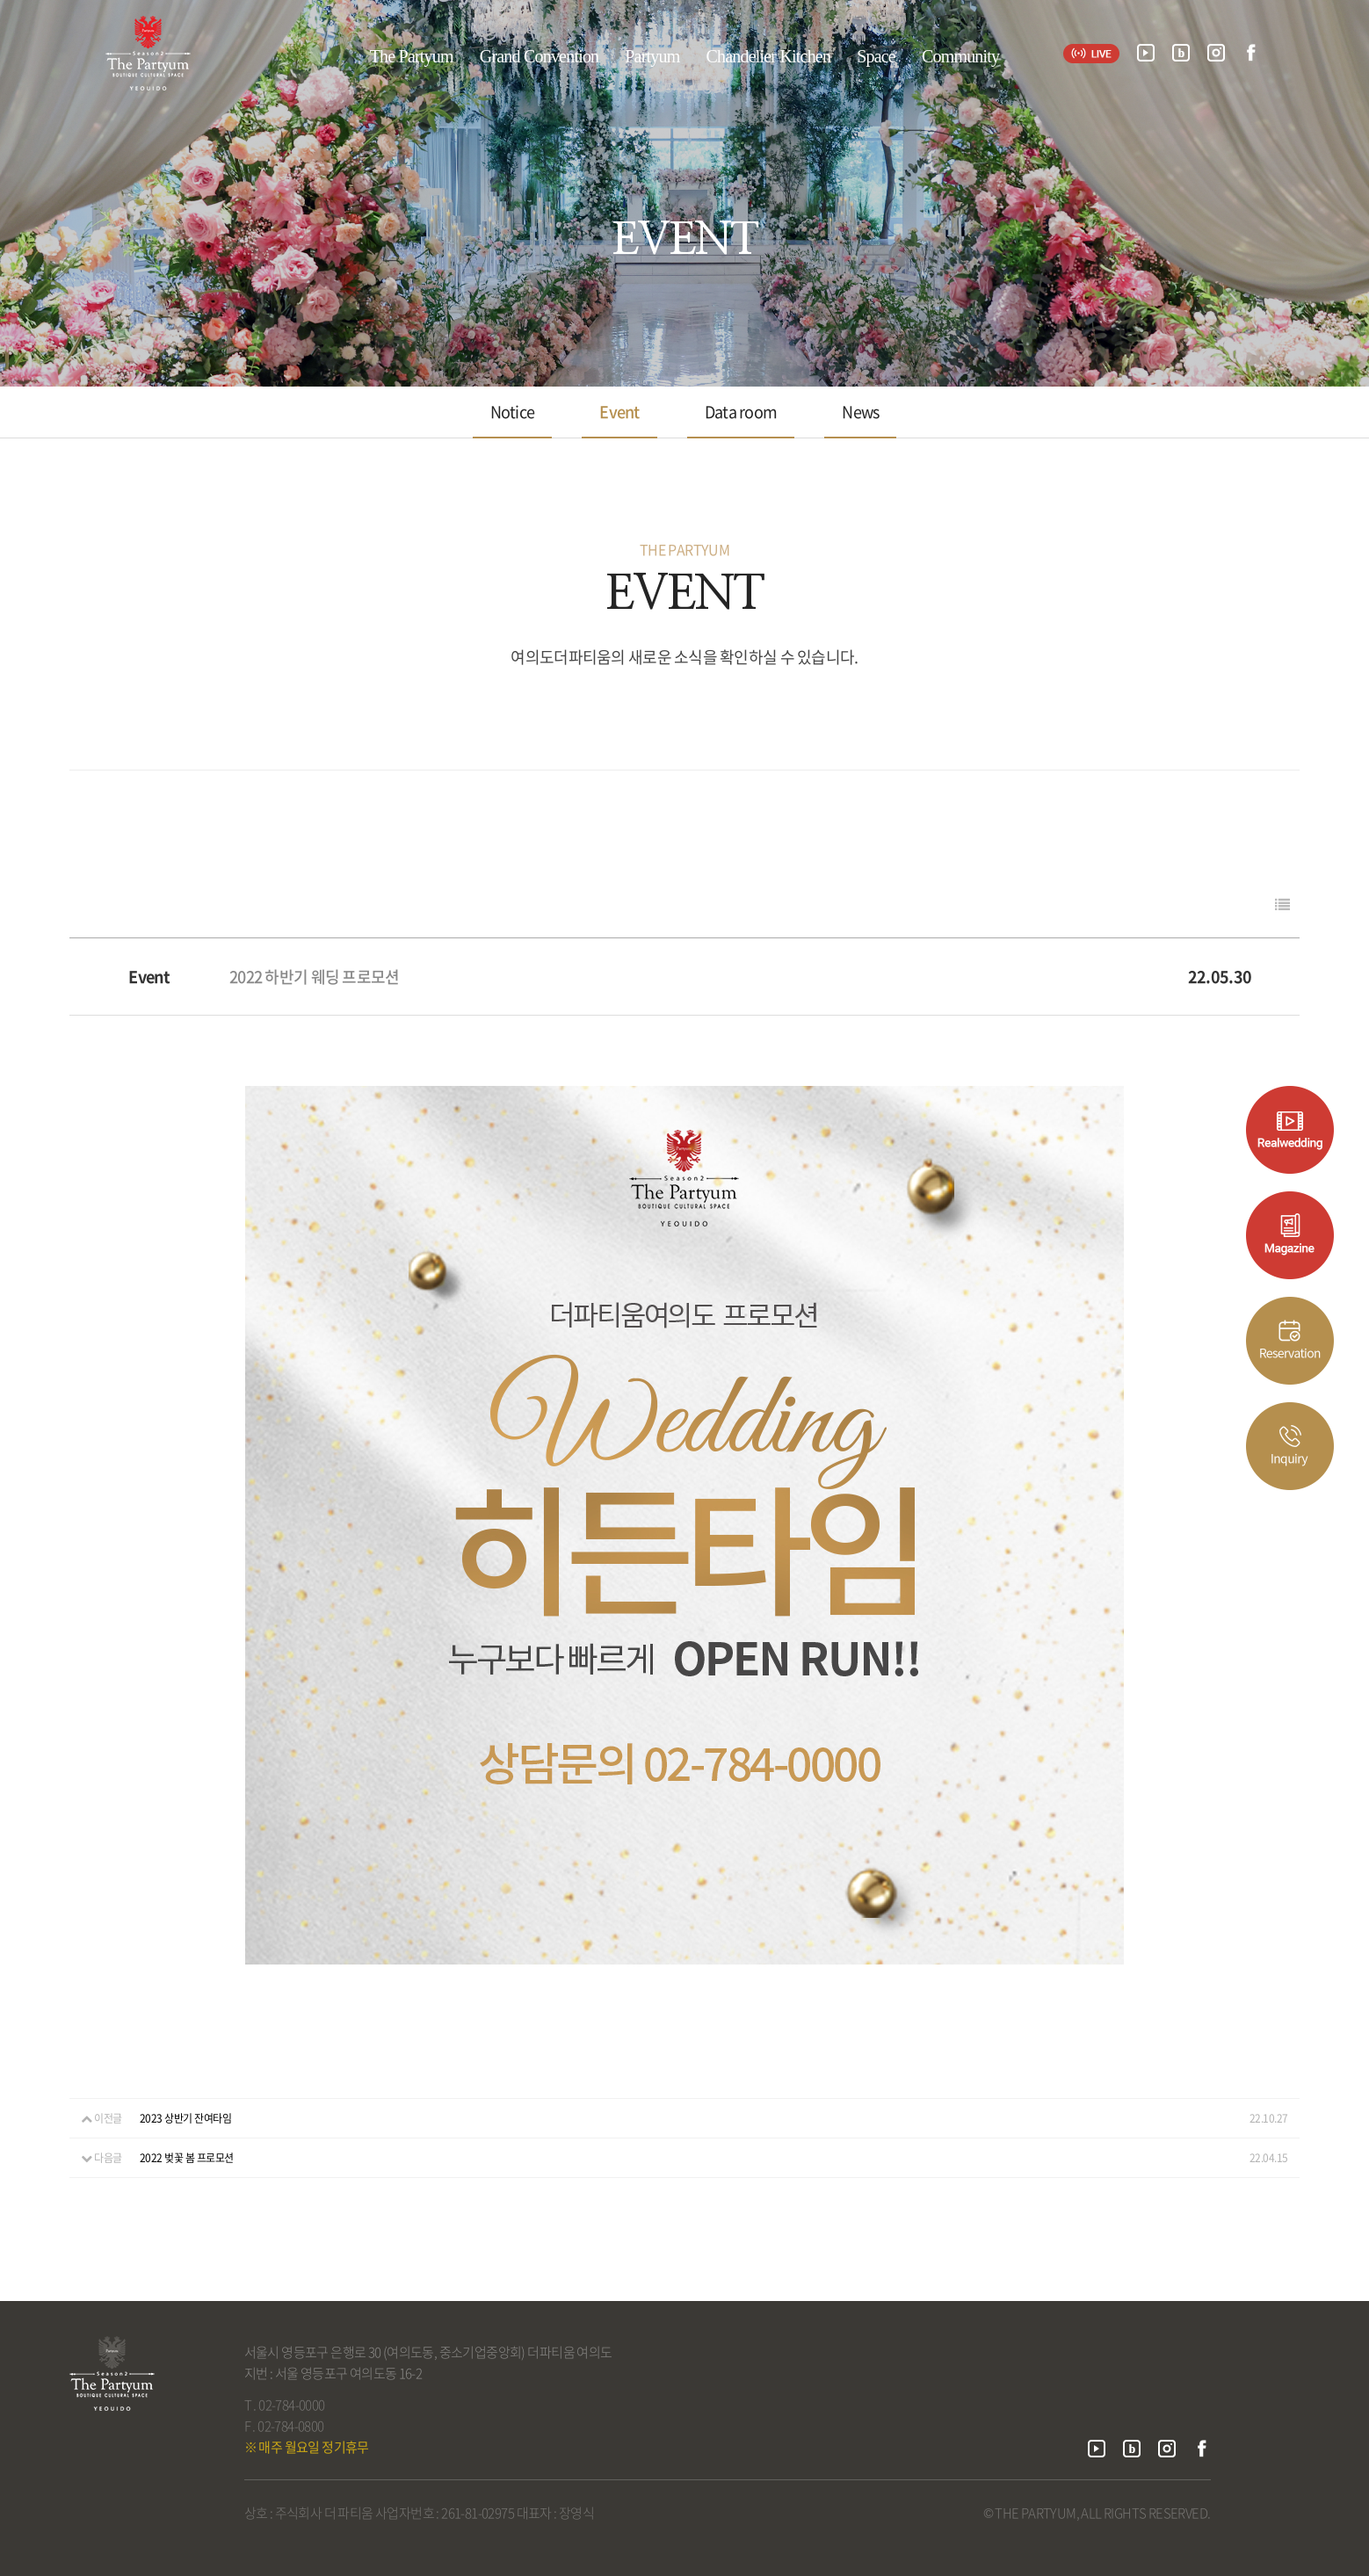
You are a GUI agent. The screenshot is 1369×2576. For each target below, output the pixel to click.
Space (876, 56)
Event (619, 411)
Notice (512, 411)
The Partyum (411, 56)
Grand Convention (539, 56)
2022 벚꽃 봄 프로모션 (187, 2158)
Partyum (652, 56)
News (860, 411)
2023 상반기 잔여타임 (186, 2118)
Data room (741, 411)
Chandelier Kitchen (768, 56)
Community (960, 56)
